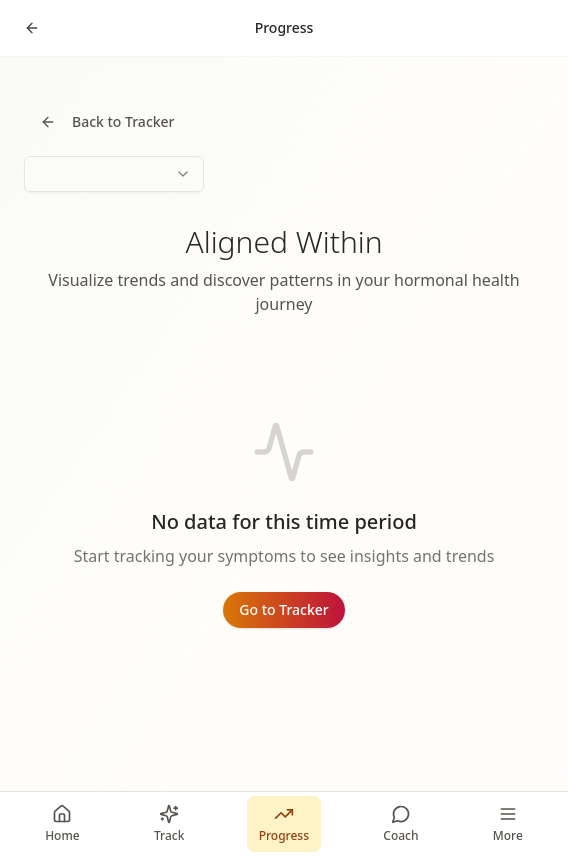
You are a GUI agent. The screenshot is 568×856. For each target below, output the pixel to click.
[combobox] (114, 174)
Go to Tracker (283, 609)
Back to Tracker (107, 121)
